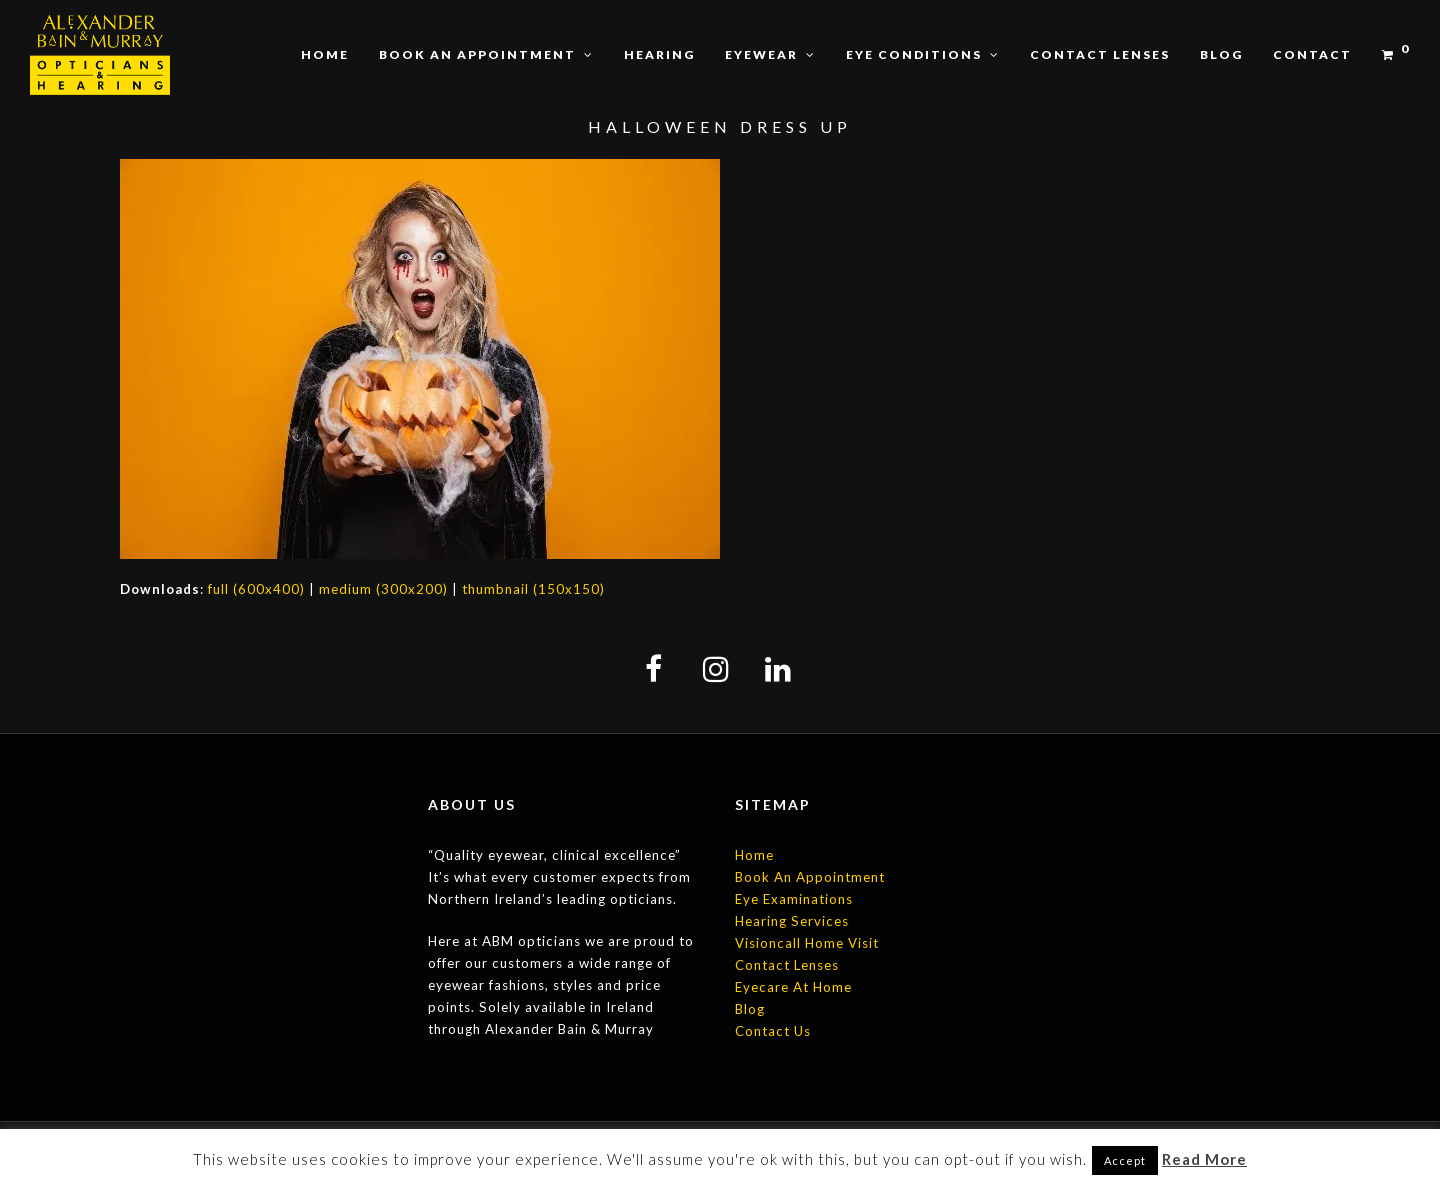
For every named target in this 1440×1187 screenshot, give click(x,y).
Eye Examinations (794, 899)
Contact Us (773, 1031)
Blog (750, 1009)
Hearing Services (792, 921)
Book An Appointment (810, 877)
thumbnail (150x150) (533, 589)
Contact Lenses (787, 965)
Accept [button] (1125, 1160)
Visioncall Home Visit (807, 943)
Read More (1204, 1159)
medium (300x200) (383, 589)
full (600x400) (256, 589)
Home (754, 855)
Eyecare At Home (793, 987)
